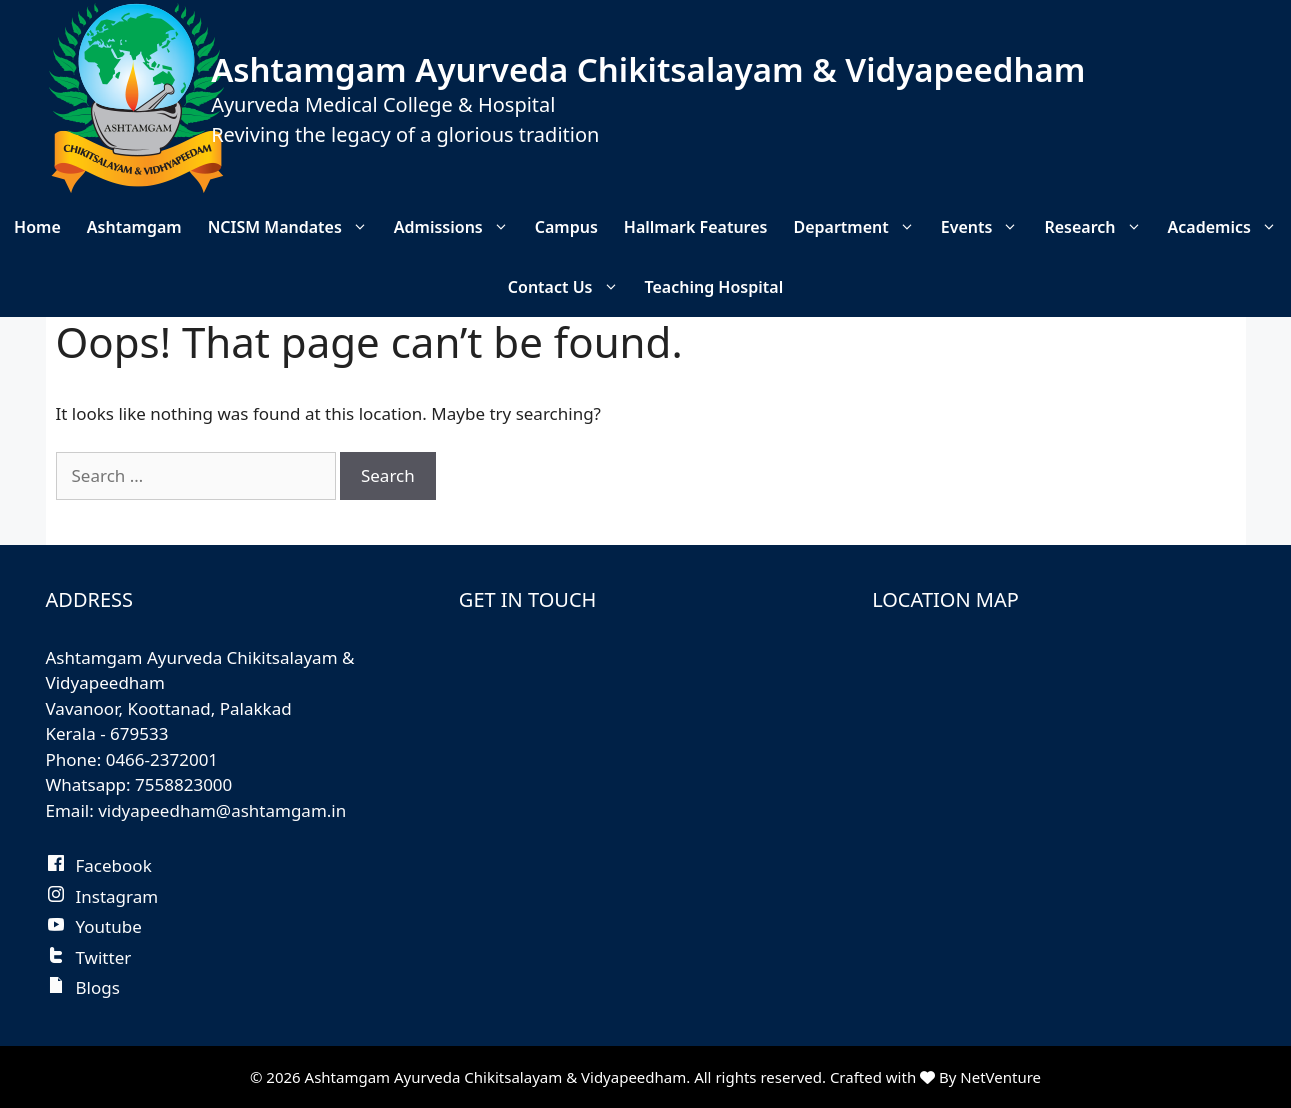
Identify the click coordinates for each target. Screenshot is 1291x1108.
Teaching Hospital (714, 287)
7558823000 (183, 784)
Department (860, 227)
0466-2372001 (162, 759)
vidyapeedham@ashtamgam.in (222, 810)
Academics (1229, 227)
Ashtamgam (134, 227)
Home (37, 227)
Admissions (458, 227)
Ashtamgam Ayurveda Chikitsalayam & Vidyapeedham (648, 69)
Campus (566, 227)
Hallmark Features (696, 227)
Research (1099, 227)
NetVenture (1000, 1077)
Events (986, 227)
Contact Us (570, 287)
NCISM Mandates (294, 227)
